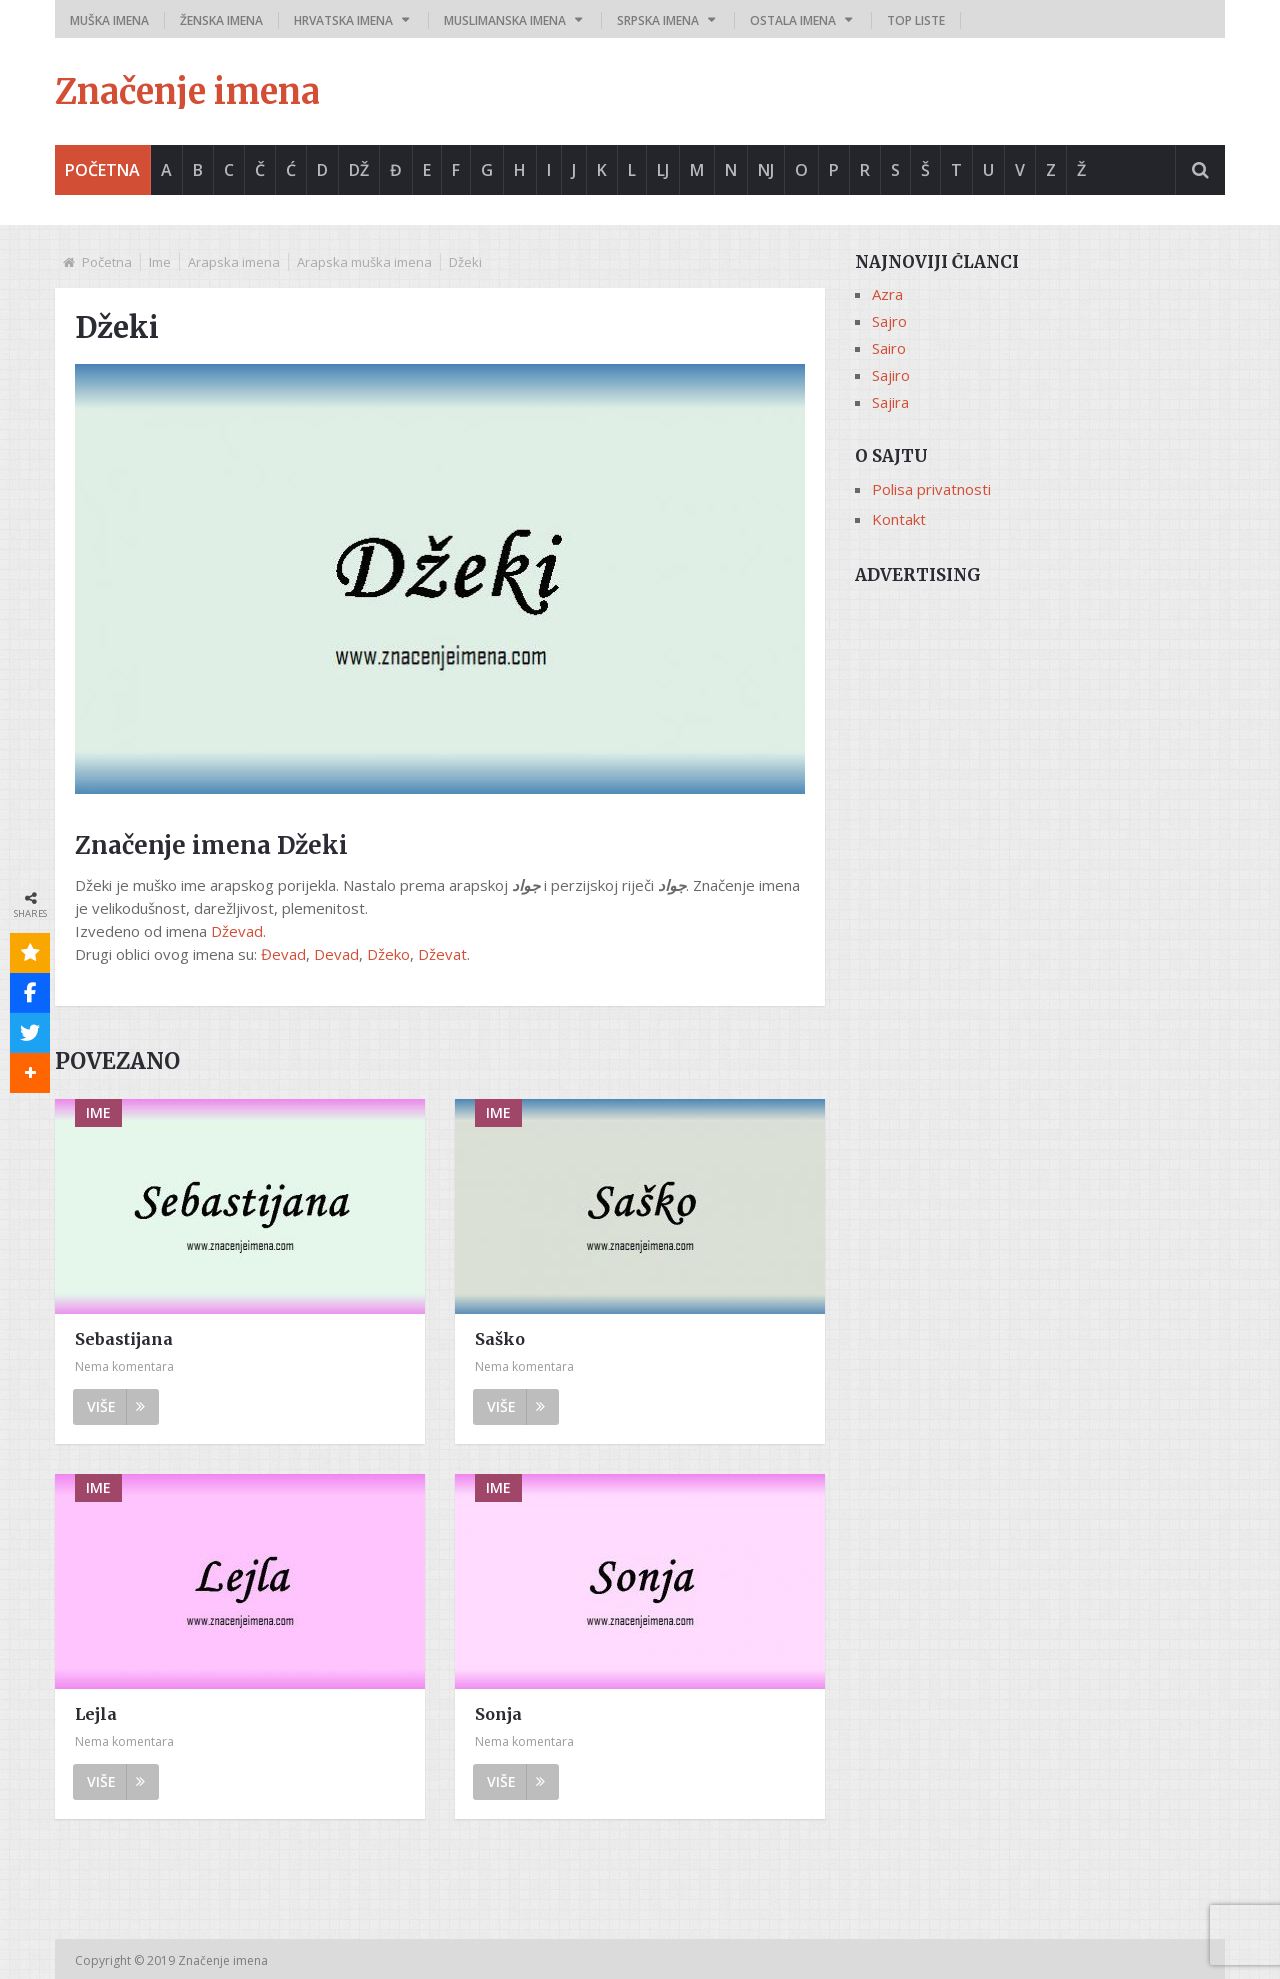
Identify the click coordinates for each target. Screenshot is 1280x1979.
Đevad (283, 954)
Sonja (498, 1714)
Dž (359, 170)
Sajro (889, 321)
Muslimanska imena (505, 20)
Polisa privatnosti (931, 489)
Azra (887, 294)
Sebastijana (124, 1339)
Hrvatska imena (343, 20)
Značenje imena (187, 92)
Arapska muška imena (364, 262)
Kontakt (899, 519)
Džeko (388, 954)
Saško (500, 1339)
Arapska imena (234, 262)
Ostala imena (793, 20)
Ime (160, 262)
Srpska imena (658, 20)
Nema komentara (124, 1366)
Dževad (237, 931)
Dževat (442, 954)
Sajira (890, 402)
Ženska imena (221, 20)
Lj (663, 170)
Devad (336, 954)
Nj (766, 170)
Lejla (96, 1714)
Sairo (889, 348)
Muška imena (109, 20)
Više (116, 1406)
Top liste (916, 20)
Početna (102, 170)
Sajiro (891, 375)
